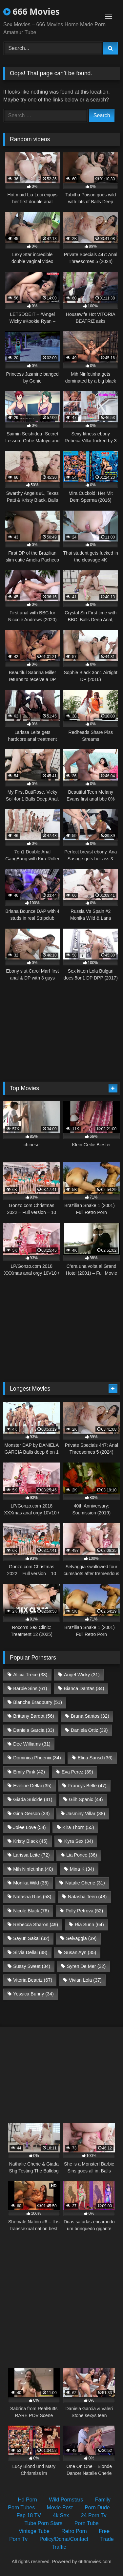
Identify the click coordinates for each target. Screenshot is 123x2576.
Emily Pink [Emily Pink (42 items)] (29, 1771)
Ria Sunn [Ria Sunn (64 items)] (89, 1924)
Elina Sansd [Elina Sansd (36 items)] (95, 1757)
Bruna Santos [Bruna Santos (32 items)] (90, 1716)
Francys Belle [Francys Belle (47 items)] (87, 1785)
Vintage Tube (34, 2531)
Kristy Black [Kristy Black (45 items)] (30, 1841)
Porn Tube (86, 2523)
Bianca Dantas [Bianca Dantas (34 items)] (84, 1688)
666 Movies (31, 11)
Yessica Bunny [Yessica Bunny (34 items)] (33, 1993)
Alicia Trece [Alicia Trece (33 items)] (30, 1674)
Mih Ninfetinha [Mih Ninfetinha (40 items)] (33, 1869)
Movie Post (60, 2507)
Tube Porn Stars (43, 2523)
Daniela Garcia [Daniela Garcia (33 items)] (33, 1730)
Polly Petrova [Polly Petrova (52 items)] (84, 1910)
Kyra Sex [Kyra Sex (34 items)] (78, 1841)
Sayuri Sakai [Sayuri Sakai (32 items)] (31, 1938)
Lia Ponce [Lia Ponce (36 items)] (81, 1855)
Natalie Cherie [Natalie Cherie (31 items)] (85, 1882)
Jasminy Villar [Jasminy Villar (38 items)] (85, 1813)
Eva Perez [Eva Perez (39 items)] (77, 1771)
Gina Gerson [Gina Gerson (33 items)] (31, 1813)
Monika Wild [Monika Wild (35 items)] (31, 1882)
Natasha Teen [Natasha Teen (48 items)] (87, 1896)
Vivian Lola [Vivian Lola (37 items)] (85, 1980)
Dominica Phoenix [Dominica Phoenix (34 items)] (37, 1757)
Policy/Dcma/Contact (64, 2539)
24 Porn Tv (94, 2515)
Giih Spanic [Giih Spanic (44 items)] (86, 1799)
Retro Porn (74, 2531)
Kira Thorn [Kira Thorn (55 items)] (78, 1827)
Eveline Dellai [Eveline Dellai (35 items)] (32, 1785)
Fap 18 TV (28, 2515)
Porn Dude (97, 2507)
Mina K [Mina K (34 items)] (82, 1869)
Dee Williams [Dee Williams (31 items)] (32, 1744)
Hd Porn (27, 2499)
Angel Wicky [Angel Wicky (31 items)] (82, 1674)
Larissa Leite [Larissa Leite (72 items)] (31, 1855)
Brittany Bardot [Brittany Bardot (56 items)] (33, 1716)
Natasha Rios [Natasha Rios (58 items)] (32, 1896)
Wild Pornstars (66, 2499)
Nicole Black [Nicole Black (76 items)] (31, 1910)
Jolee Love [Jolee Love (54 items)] (29, 1827)
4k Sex (61, 2515)
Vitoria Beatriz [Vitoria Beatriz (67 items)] (32, 1980)
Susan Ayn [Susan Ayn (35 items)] (80, 1952)
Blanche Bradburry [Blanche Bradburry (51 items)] (37, 1702)
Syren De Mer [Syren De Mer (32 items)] (86, 1966)
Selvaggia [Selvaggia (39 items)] (81, 1938)
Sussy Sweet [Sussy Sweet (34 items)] (31, 1966)
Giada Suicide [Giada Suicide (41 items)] (32, 1799)
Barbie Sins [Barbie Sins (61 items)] (30, 1688)
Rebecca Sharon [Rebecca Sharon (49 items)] (35, 1924)
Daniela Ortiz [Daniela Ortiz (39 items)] (89, 1730)
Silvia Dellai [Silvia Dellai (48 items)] (30, 1952)
